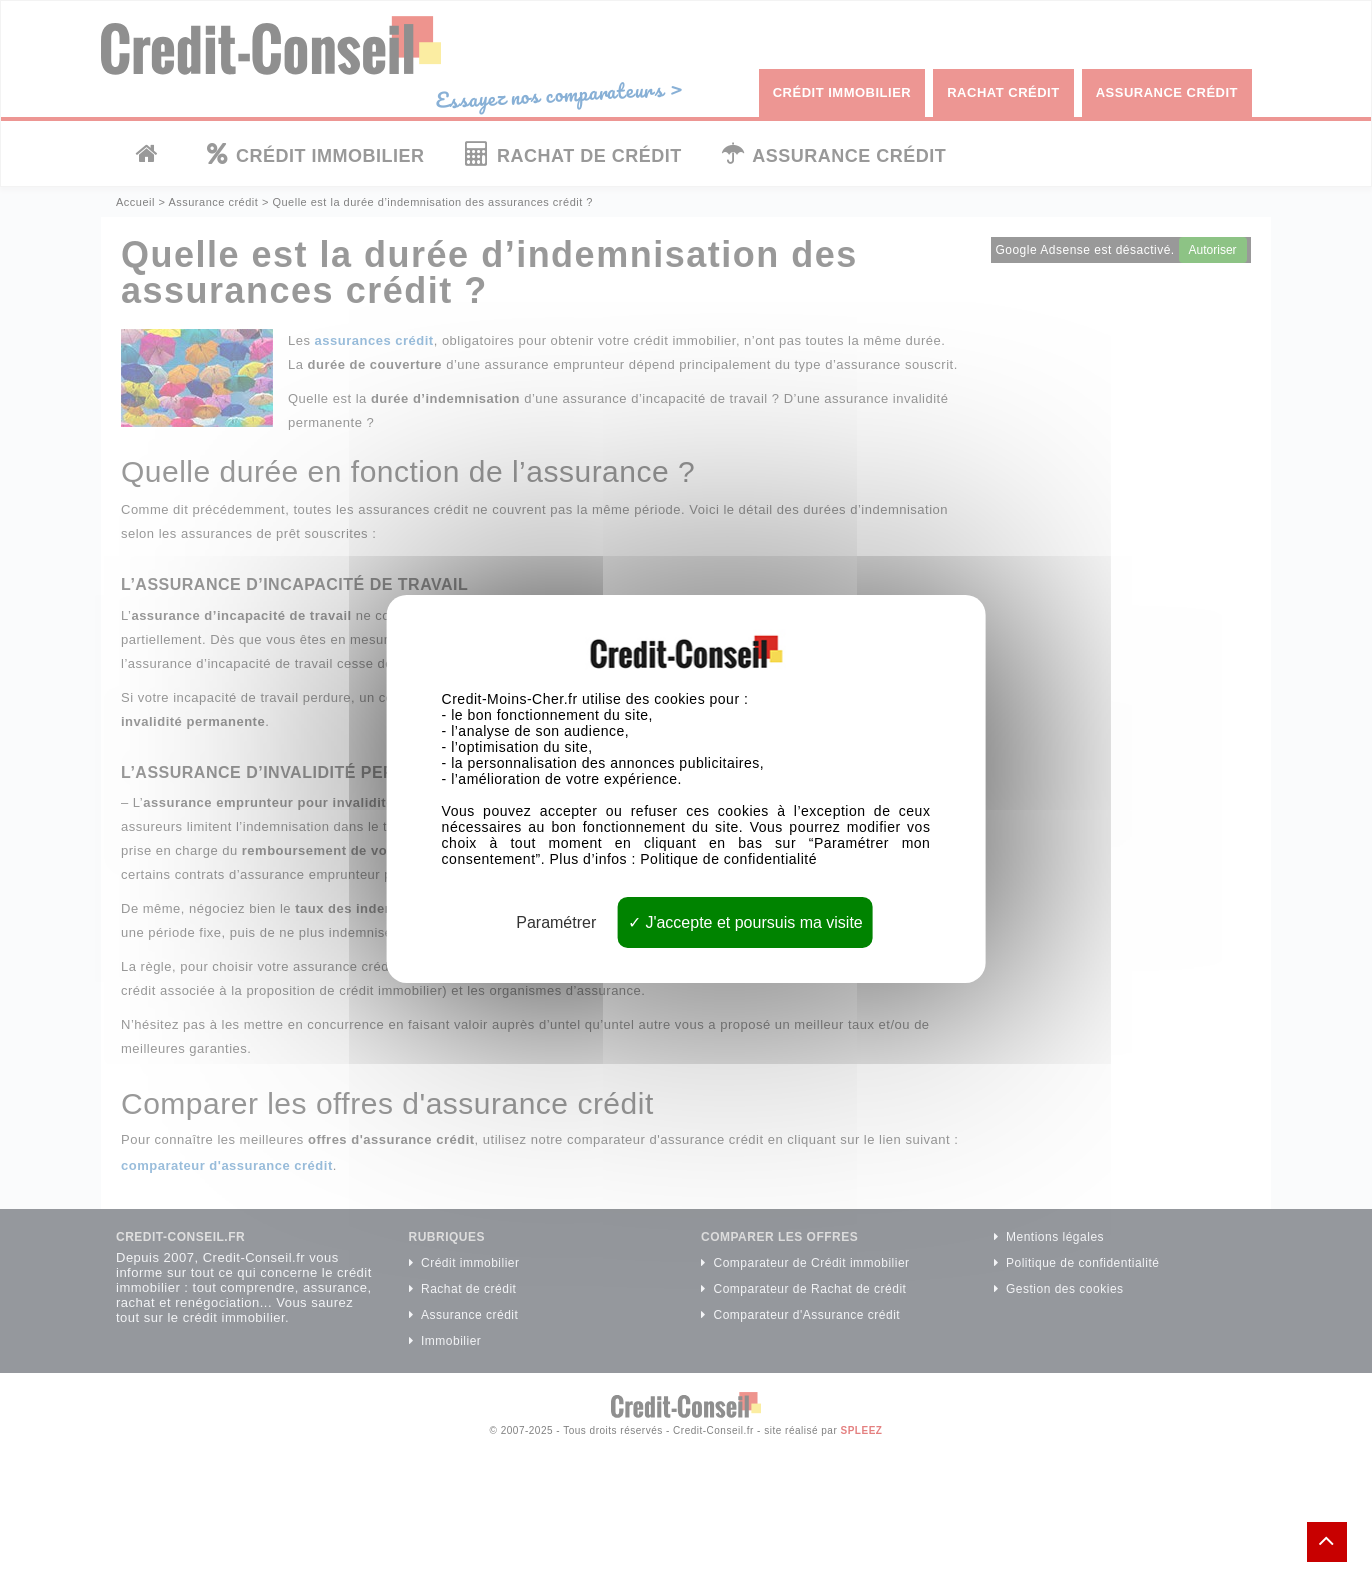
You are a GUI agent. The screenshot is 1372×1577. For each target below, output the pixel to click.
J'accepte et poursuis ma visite (745, 921)
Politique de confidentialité (728, 858)
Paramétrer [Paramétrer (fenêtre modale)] (556, 921)
